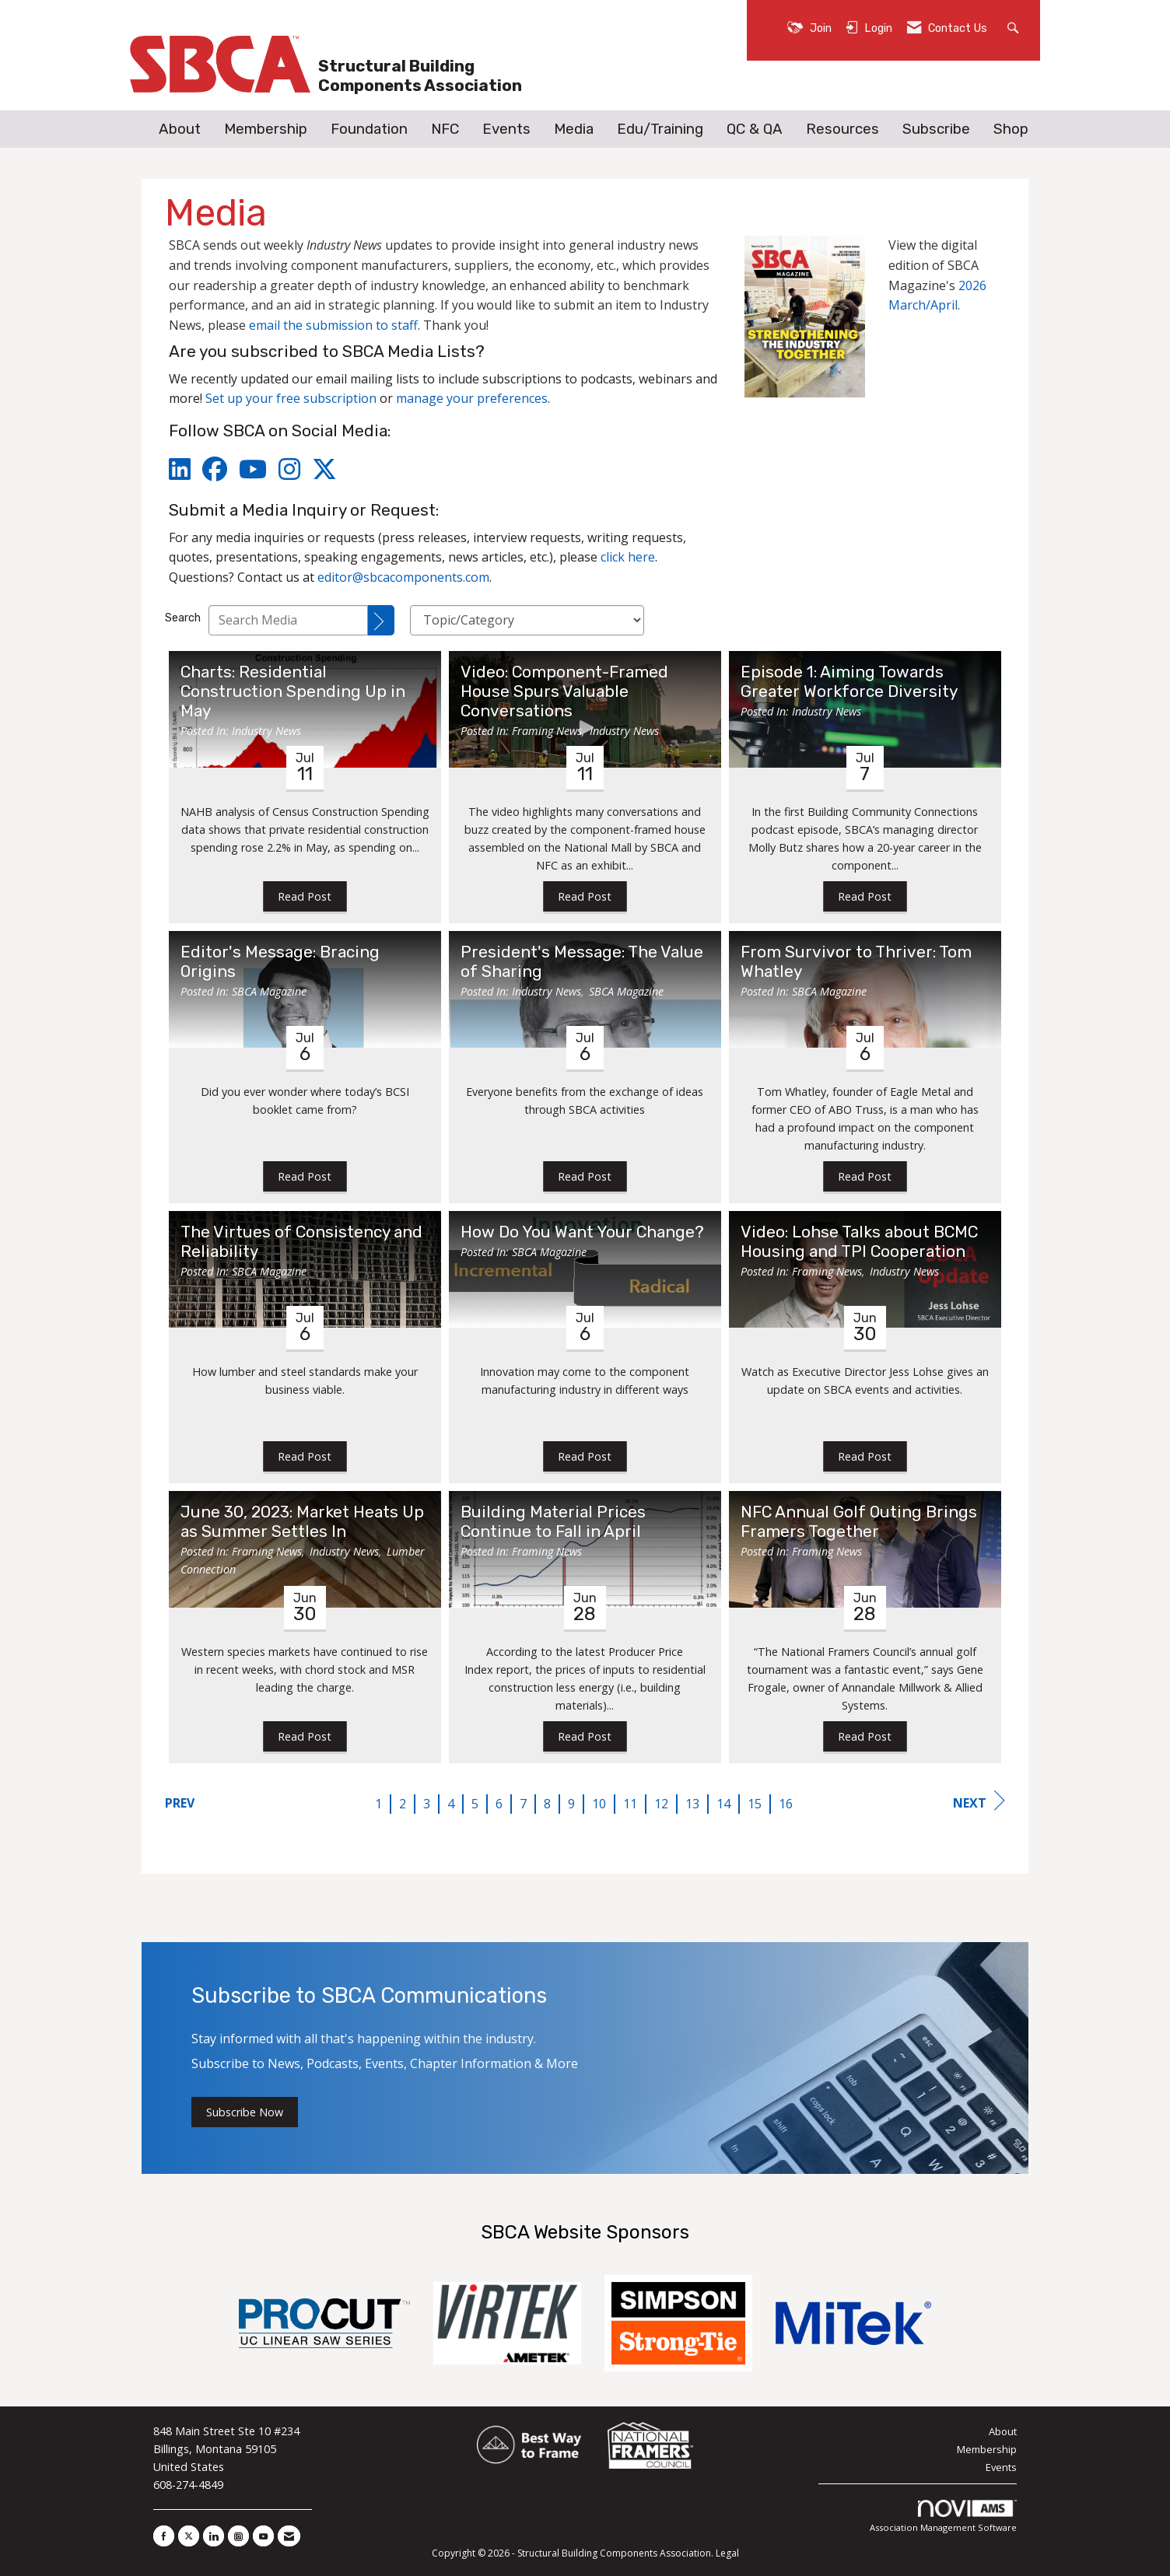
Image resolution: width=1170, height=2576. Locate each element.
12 (661, 1803)
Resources (842, 129)
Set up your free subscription (291, 398)
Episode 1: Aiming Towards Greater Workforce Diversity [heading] (849, 682)
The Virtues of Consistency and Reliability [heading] (301, 1242)
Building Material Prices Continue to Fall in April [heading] (553, 1522)
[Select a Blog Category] (527, 620)
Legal (727, 2553)
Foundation (369, 129)
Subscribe (936, 129)
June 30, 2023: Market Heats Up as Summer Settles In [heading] (302, 1522)
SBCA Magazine (269, 991)
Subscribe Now (244, 2112)
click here (628, 556)
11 (630, 1803)
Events (506, 129)
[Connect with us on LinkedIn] (213, 2535)
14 (723, 1803)
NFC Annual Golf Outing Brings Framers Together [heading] (859, 1522)
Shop (1010, 129)
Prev (179, 1802)
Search (183, 618)
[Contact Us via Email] (289, 2535)
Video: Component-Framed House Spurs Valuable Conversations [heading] (564, 691)
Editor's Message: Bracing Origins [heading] (280, 962)
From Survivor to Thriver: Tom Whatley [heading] (856, 962)
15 (755, 1803)
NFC (445, 129)
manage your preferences (472, 398)
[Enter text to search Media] (288, 620)
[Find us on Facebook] (163, 2535)
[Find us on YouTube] (263, 2535)
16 (786, 1803)
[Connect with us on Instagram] (238, 2535)
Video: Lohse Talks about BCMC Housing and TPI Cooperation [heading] (859, 1242)
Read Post (304, 896)
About (180, 129)
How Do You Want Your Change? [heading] (582, 1232)
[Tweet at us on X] (188, 2535)
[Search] (381, 620)
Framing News (547, 730)
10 (599, 1803)
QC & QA (755, 129)
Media (574, 129)
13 (692, 1803)
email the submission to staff (333, 325)
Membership (265, 129)
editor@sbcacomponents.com (403, 577)
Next (979, 1801)
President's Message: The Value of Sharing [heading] (582, 962)
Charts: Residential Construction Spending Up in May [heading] (292, 691)
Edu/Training (660, 129)
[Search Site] (1015, 26)
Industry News (266, 730)
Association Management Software (943, 2516)
